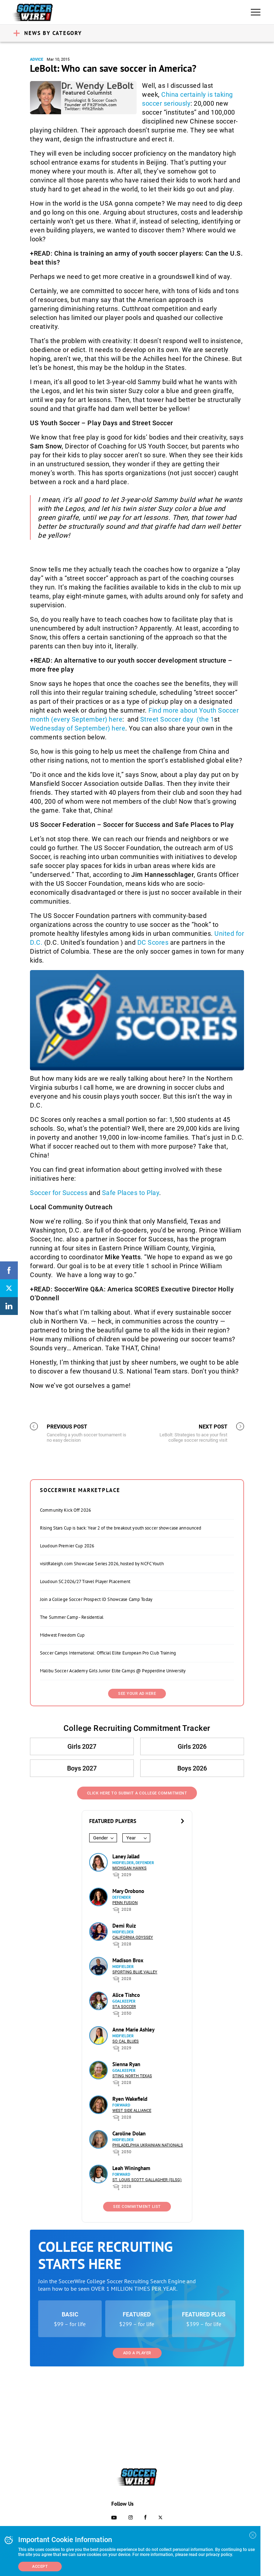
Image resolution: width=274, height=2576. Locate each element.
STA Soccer (124, 2006)
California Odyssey (132, 1937)
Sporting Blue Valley (134, 1972)
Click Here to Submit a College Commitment (137, 1793)
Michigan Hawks (129, 1868)
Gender (100, 1838)
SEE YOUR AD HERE (137, 1693)
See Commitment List (137, 2206)
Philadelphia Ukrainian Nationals (147, 2145)
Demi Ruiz (124, 1925)
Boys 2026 (192, 1768)
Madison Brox (127, 1960)
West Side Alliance (131, 2110)
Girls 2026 (192, 1746)
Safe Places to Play (130, 1192)
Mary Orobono (128, 1891)
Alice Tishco (126, 1995)
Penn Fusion (125, 1902)
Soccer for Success (58, 1192)
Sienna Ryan (126, 2064)
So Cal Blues (125, 2041)
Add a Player (137, 2353)
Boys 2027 (82, 1768)
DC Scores (153, 942)
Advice (36, 59)
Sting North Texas (132, 2076)
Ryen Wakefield (129, 2098)
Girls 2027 (81, 1746)
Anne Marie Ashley (133, 2029)
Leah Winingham (131, 2168)
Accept (40, 2566)
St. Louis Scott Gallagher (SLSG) (147, 2180)
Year (131, 1838)
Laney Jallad (125, 1856)
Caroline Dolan (129, 2133)
